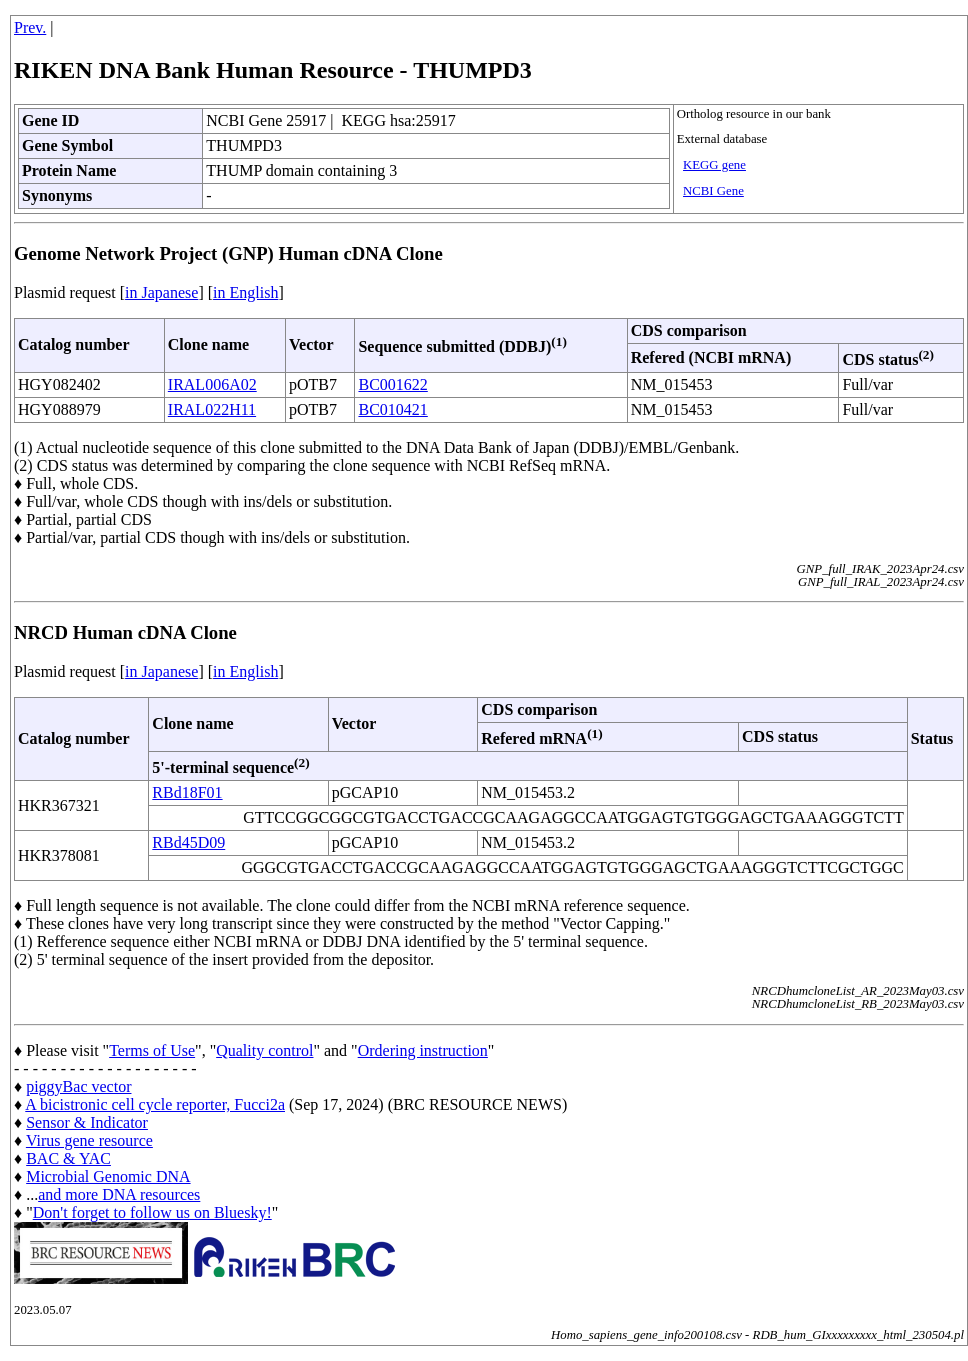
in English (245, 292)
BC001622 (392, 384)
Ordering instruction (423, 1050)
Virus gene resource (89, 1140)
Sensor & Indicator (87, 1122)
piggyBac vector (78, 1086)
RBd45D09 (188, 842)
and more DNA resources (119, 1194)
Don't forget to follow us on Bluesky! (152, 1212)
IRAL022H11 (212, 409)
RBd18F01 (187, 792)
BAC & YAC (68, 1158)
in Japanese (161, 292)
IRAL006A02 (212, 384)
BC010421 (392, 409)
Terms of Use (152, 1050)
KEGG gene (714, 165)
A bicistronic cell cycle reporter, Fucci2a (155, 1104)
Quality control (264, 1050)
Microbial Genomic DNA (108, 1176)
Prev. (30, 27)
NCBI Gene (713, 191)
